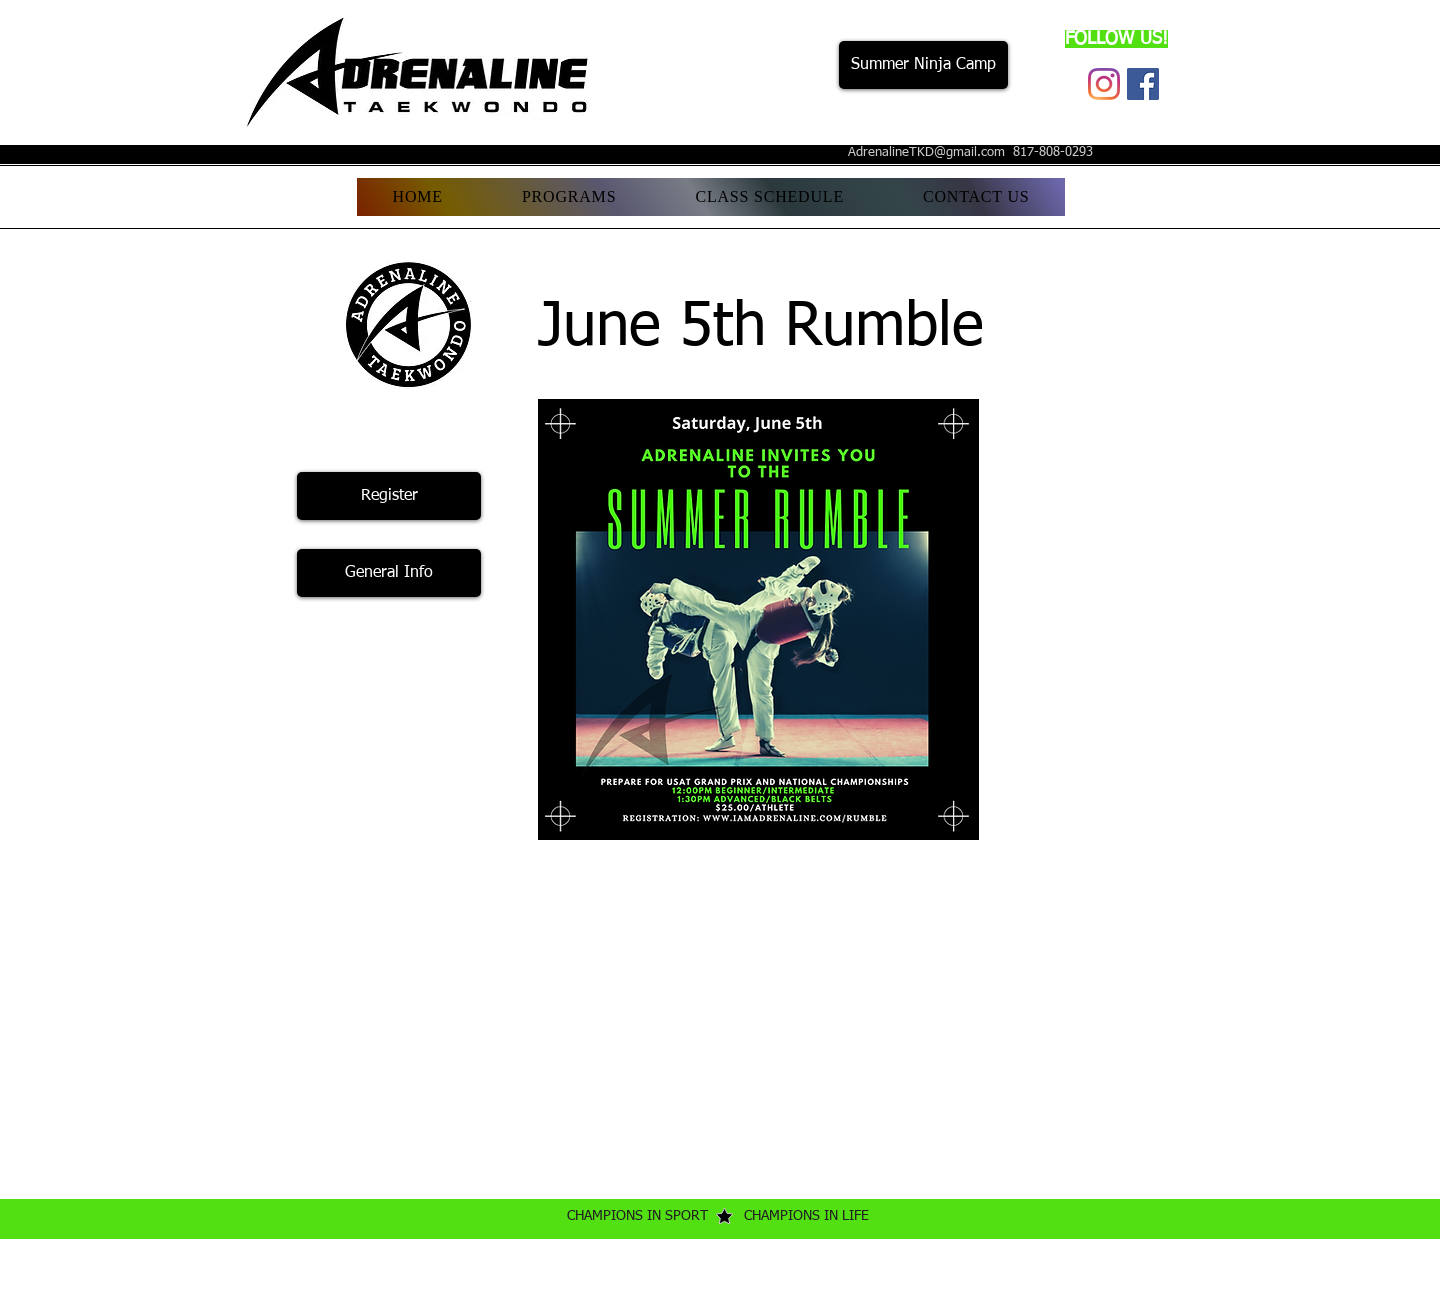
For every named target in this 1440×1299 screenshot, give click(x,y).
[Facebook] (1143, 84)
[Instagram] (1104, 84)
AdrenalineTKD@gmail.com (926, 152)
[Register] (389, 496)
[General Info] (389, 573)
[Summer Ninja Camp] (923, 65)
